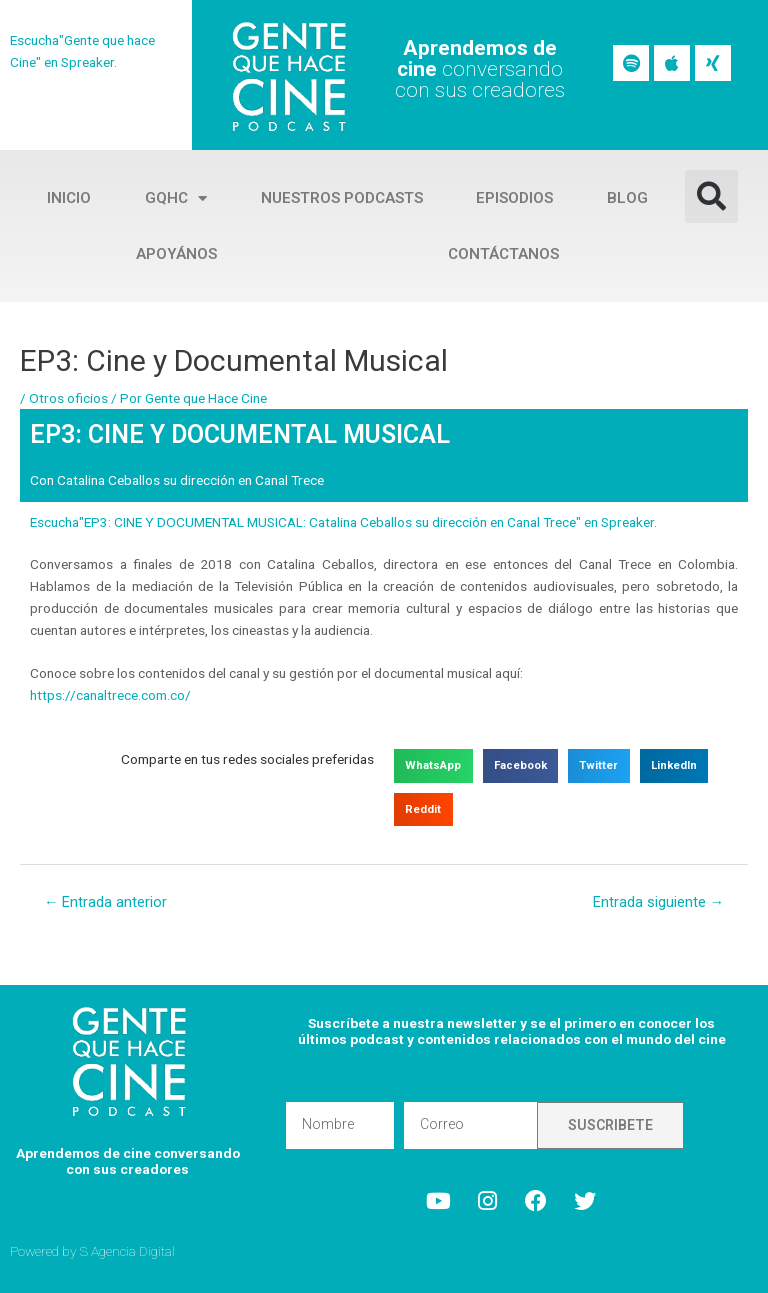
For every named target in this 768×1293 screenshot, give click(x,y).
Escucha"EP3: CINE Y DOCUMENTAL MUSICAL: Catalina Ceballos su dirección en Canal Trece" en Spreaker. (343, 522)
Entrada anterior (106, 902)
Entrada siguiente (659, 902)
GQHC (176, 198)
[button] (711, 196)
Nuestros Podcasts (342, 198)
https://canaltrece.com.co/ (110, 695)
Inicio (69, 198)
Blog (627, 198)
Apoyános (176, 254)
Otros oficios (68, 398)
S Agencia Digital (127, 1251)
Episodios (514, 198)
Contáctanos (503, 254)
